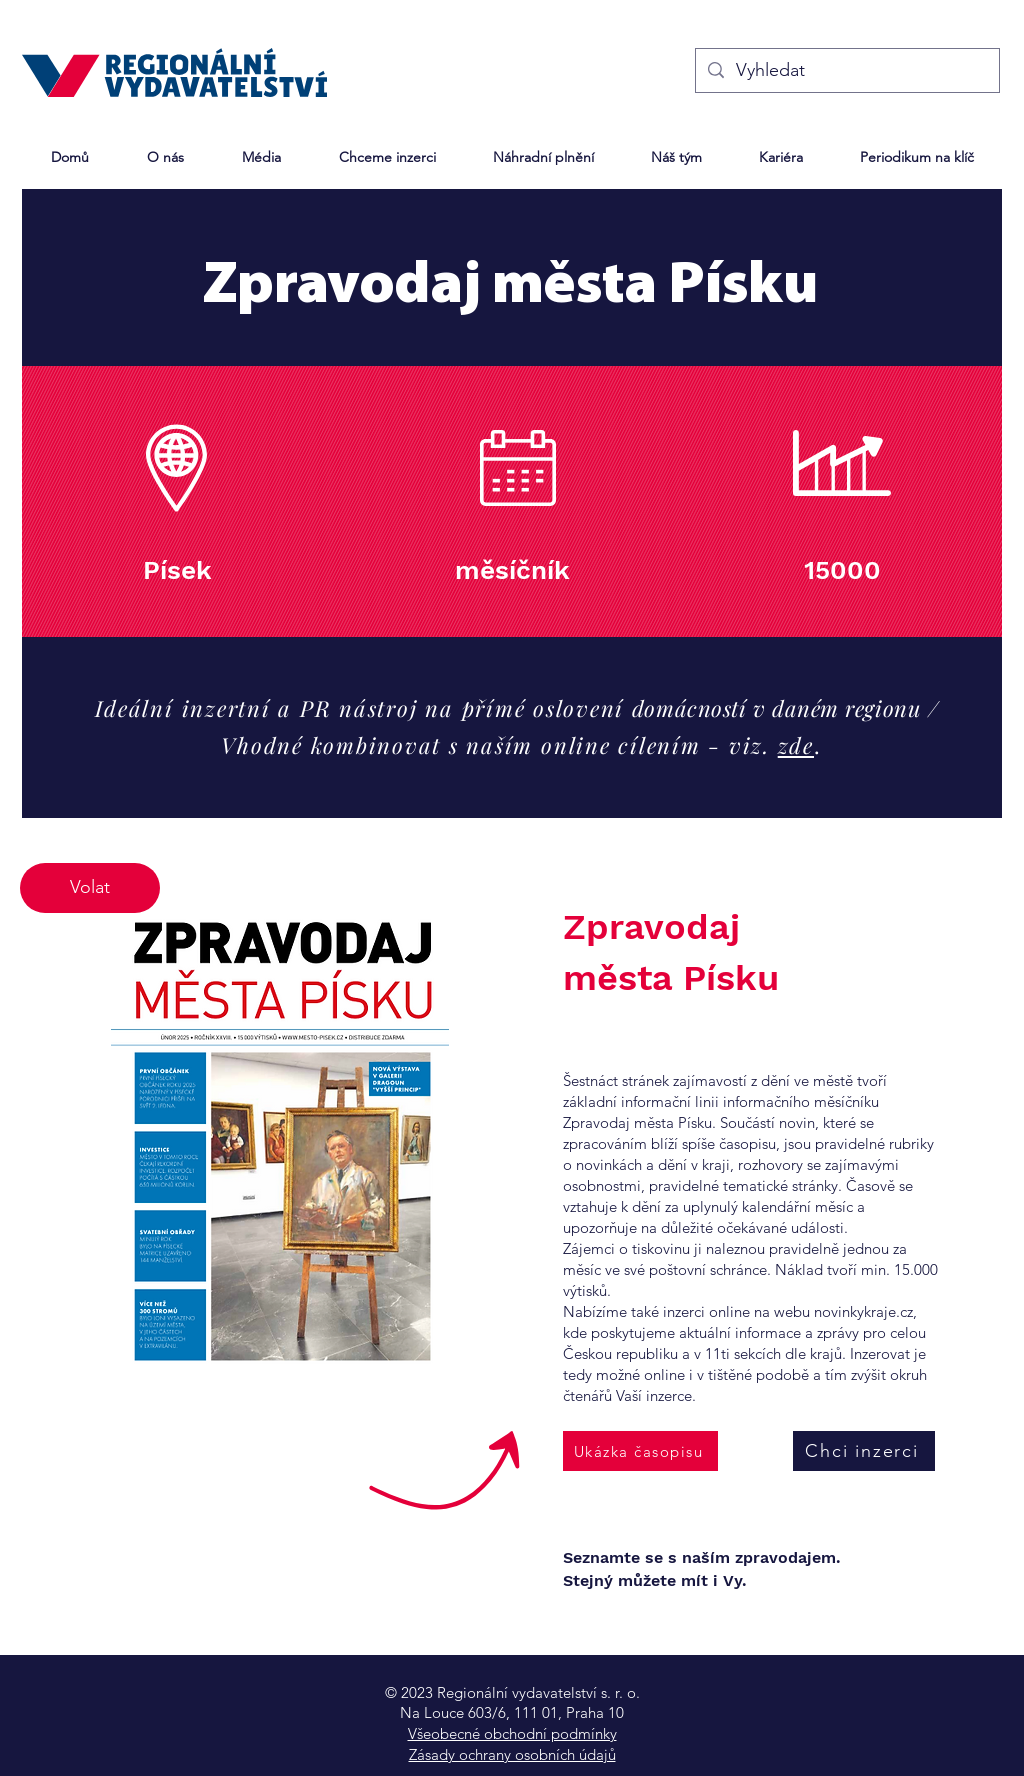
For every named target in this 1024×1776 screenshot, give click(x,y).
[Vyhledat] (846, 70)
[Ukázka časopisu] (640, 1451)
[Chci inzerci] (864, 1451)
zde (796, 745)
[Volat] (90, 888)
